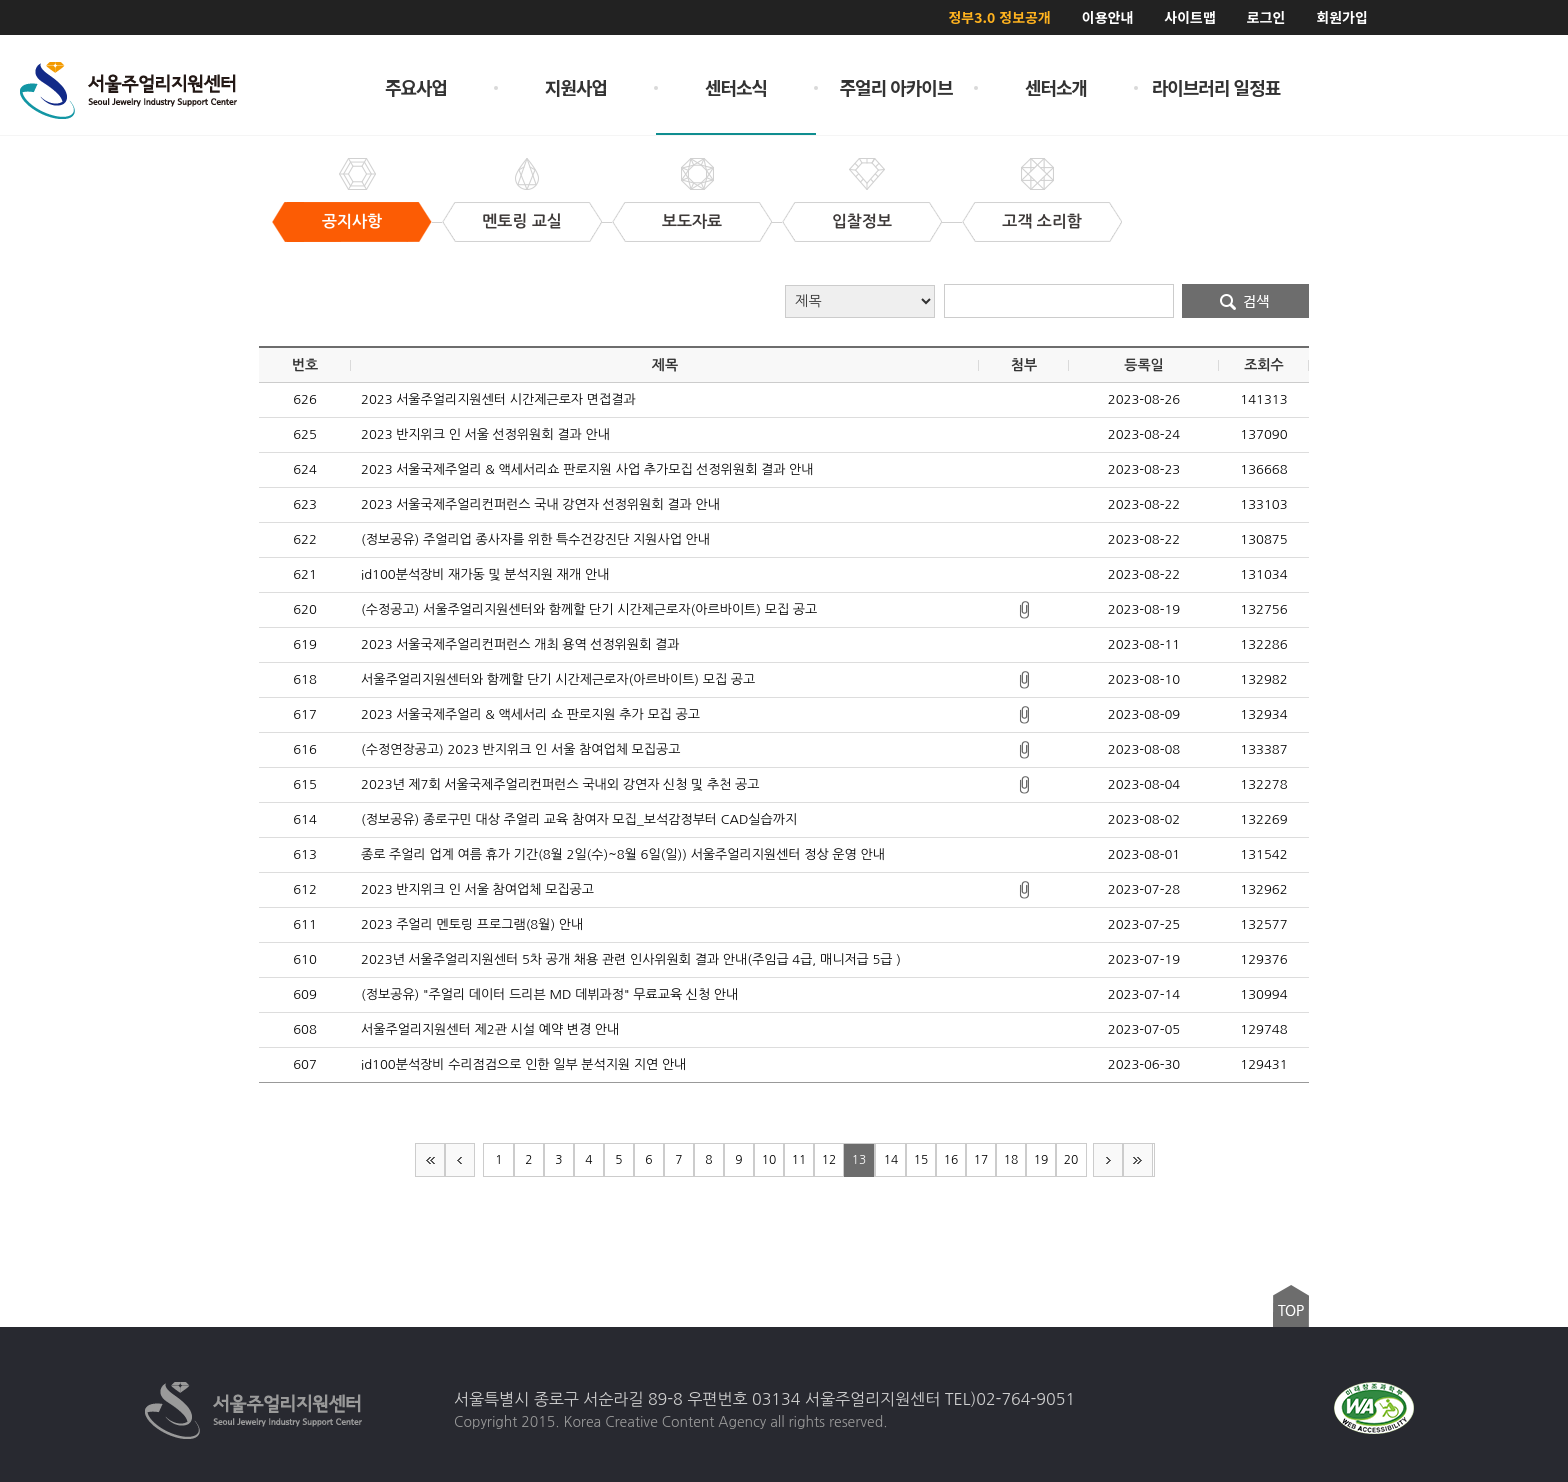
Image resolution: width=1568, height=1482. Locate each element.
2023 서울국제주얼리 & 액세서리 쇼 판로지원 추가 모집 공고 (530, 714)
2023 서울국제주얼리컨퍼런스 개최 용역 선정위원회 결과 (520, 644)
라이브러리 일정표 (1216, 87)
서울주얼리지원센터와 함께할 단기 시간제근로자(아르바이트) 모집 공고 (558, 679)
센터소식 (736, 87)
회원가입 (1342, 17)
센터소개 (1056, 87)
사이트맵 (1190, 17)
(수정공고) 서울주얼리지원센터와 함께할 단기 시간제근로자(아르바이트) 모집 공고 (589, 609)
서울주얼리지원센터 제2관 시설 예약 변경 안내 (490, 1029)
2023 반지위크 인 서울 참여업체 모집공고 (477, 889)
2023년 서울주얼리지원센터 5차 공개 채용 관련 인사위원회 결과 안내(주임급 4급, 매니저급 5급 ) (631, 959)
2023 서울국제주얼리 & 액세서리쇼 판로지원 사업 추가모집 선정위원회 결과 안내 (587, 469)
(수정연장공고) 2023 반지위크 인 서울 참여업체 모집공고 (520, 749)
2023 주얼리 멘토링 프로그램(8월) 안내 (472, 924)
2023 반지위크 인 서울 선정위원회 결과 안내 (485, 434)
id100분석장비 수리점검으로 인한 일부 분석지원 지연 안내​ (523, 1064)
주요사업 (416, 87)
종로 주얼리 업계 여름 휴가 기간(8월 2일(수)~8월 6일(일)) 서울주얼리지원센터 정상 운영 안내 (623, 854)
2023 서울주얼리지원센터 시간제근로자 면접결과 (498, 399)
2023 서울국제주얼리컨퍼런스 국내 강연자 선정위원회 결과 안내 (540, 504)
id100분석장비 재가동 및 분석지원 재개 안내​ (485, 574)
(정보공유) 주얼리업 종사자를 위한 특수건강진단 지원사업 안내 (535, 539)
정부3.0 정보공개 (999, 17)
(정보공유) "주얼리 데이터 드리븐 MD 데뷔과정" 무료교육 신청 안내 (549, 994)
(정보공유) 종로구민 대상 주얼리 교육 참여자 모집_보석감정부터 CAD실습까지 (579, 819)
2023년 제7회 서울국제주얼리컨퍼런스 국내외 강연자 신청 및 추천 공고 (560, 784)
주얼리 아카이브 (896, 87)
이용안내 (1108, 17)
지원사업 (576, 87)
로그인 (1266, 17)
